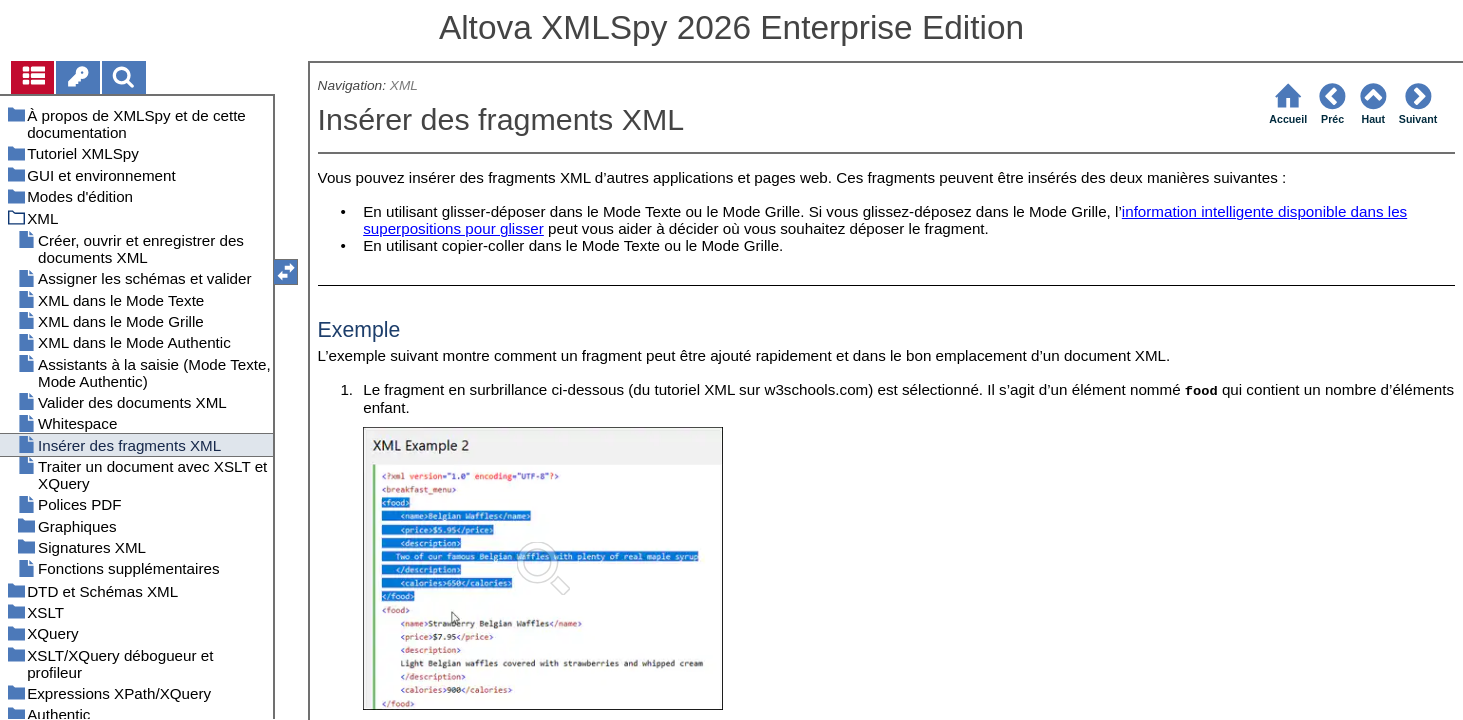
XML (404, 85)
